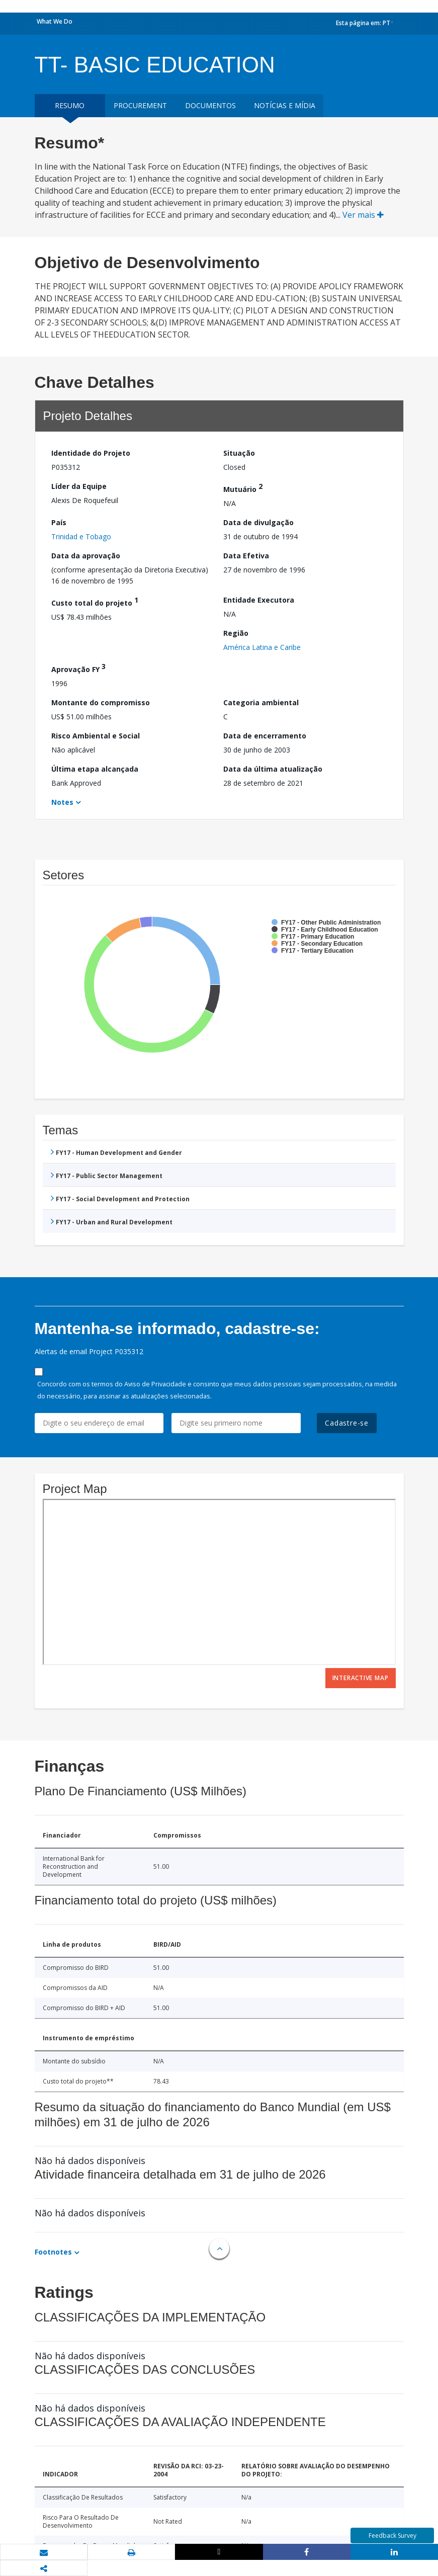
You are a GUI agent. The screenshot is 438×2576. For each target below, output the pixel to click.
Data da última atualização (272, 769)
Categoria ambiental (261, 702)
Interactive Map (360, 1678)
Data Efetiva (246, 555)
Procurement (140, 105)
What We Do (54, 21)
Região (235, 633)
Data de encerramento (264, 735)
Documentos (210, 105)
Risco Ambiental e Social (95, 735)
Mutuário (242, 487)
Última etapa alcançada (94, 769)
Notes (62, 802)
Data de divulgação (258, 522)
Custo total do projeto (94, 601)
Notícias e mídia (284, 105)
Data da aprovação (85, 555)
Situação (239, 453)
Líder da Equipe (79, 486)
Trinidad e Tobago (81, 536)
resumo (69, 105)
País (58, 522)
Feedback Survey (392, 2535)
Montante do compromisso (100, 702)
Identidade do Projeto (90, 453)
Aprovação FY (78, 667)
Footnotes (53, 2252)
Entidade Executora (258, 600)
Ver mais (363, 214)
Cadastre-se (347, 1423)
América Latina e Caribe (262, 647)
